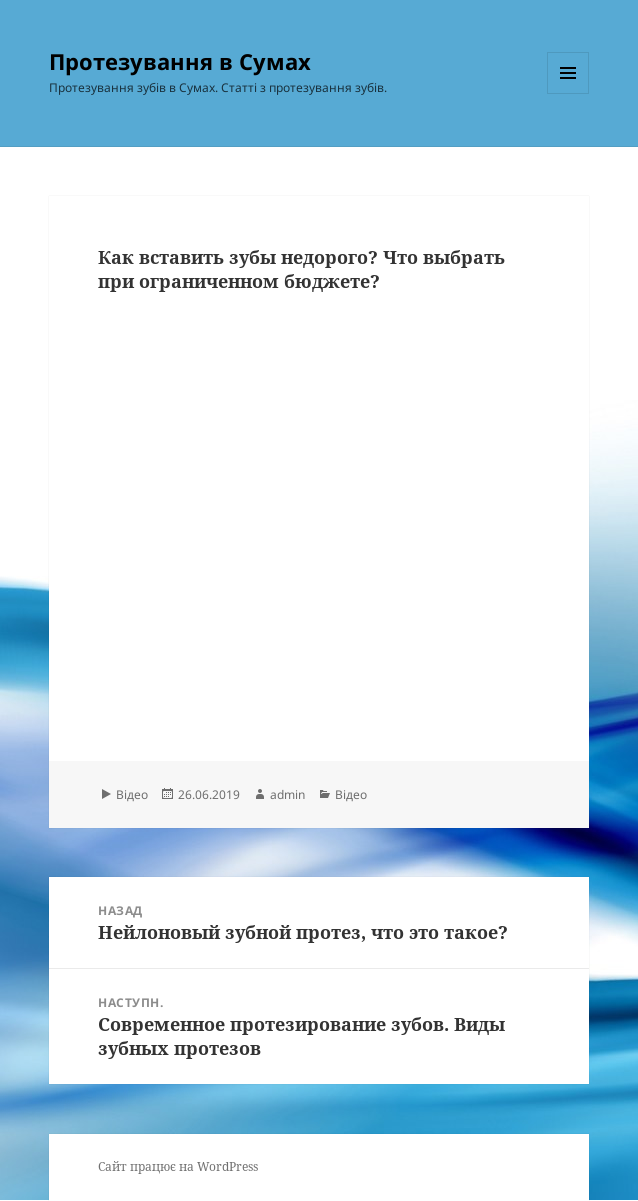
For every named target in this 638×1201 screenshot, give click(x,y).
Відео (132, 794)
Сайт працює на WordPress (178, 1166)
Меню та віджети (568, 93)
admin (287, 794)
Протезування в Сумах (180, 61)
